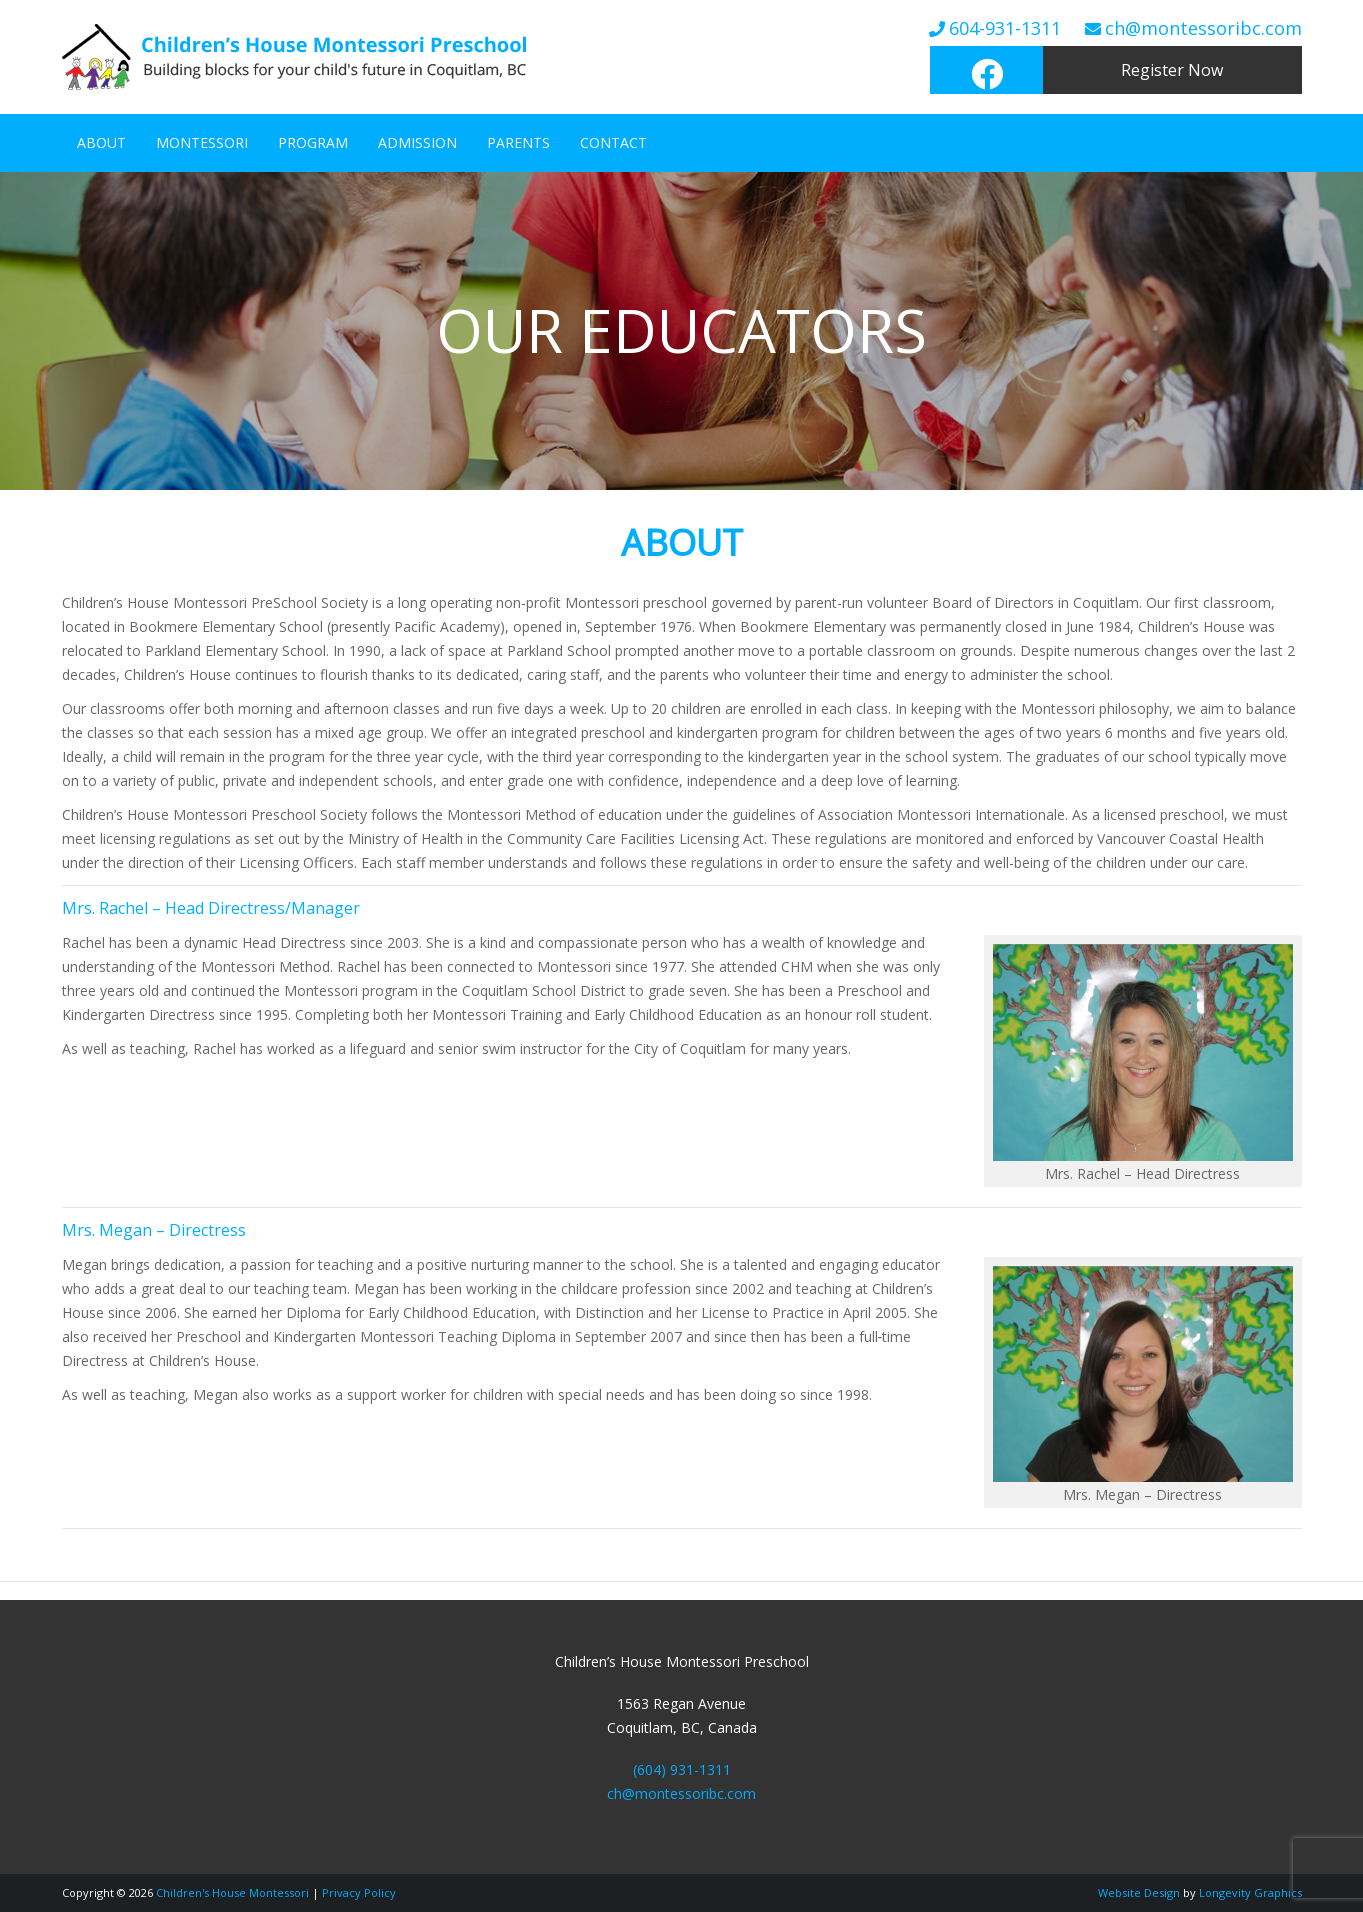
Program (313, 142)
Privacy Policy (359, 1892)
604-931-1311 (1005, 28)
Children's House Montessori (232, 1892)
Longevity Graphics (1250, 1892)
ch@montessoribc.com (1203, 28)
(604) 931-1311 (682, 1769)
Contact (613, 142)
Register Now (1172, 70)
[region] (681, 331)
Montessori (202, 142)
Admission (417, 142)
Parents (518, 142)
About (101, 142)
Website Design (1139, 1892)
